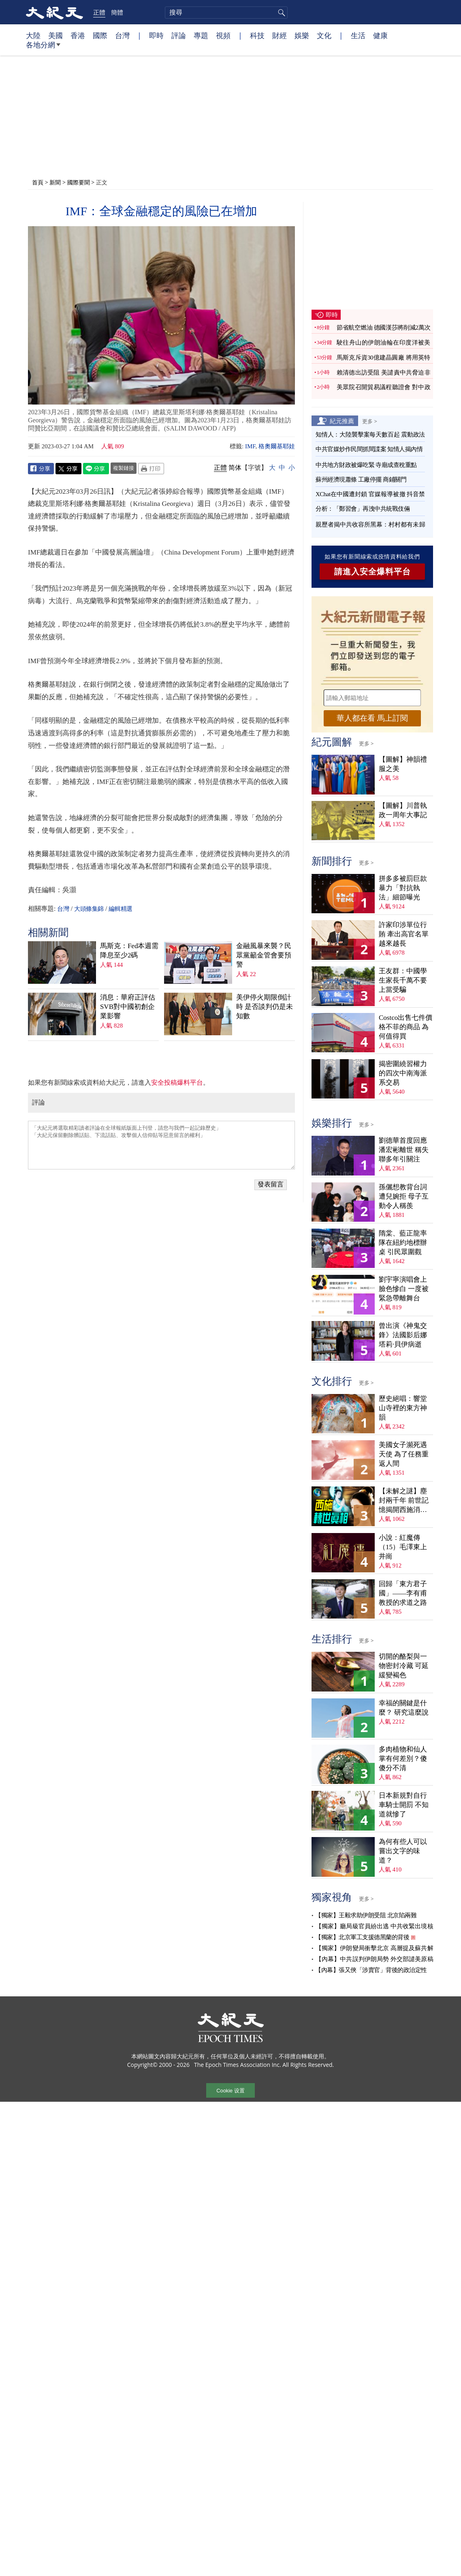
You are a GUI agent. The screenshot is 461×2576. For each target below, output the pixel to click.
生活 (358, 35)
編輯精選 (120, 909)
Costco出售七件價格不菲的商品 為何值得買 (405, 1027)
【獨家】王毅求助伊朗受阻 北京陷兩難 (365, 1915)
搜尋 (280, 12)
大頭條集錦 (89, 909)
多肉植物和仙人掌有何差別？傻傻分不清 (403, 1758)
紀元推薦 (342, 421)
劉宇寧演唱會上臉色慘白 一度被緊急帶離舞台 (404, 1289)
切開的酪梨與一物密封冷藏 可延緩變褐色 (404, 1666)
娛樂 (302, 35)
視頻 (223, 35)
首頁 (37, 182)
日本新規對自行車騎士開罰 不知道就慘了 (404, 1805)
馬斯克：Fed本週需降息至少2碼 (129, 950)
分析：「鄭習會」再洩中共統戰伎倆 (363, 508)
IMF (250, 446)
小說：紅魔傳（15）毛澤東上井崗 (403, 1547)
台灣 (122, 35)
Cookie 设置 (230, 2091)
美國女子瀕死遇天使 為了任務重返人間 (404, 1454)
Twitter (68, 468)
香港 (77, 35)
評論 (178, 35)
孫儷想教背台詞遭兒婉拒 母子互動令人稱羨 (404, 1196)
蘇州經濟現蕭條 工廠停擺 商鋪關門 (361, 479)
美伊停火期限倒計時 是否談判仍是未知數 (264, 1007)
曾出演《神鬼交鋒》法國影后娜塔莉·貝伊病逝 (403, 1335)
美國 (55, 35)
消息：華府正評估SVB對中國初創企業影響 (127, 1007)
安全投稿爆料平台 (177, 1082)
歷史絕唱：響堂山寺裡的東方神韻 (403, 1408)
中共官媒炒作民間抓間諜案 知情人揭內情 (369, 449)
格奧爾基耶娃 (276, 446)
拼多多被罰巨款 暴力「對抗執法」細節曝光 (403, 888)
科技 (257, 35)
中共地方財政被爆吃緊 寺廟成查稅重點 (366, 465)
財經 (279, 35)
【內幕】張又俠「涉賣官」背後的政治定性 (371, 1970)
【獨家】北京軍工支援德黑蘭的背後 (362, 1937)
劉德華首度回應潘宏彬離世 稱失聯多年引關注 (404, 1150)
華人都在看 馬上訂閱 (372, 718)
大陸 (33, 35)
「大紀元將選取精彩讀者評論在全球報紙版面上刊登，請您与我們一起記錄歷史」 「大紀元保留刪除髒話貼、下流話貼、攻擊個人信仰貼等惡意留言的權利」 (161, 1145)
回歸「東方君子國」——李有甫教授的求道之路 (403, 1593)
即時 (156, 35)
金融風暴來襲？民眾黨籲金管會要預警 (263, 955)
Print (151, 468)
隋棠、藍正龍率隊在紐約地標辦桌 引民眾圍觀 (403, 1242)
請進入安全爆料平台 (372, 571)
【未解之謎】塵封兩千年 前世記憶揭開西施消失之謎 (404, 1500)
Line (96, 468)
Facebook (41, 468)
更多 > (369, 421)
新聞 (55, 182)
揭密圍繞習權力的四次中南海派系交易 (403, 1073)
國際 (100, 35)
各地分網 (43, 48)
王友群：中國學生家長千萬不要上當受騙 (403, 980)
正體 (99, 12)
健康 (380, 35)
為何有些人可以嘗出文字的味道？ (403, 1851)
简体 (234, 467)
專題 (201, 35)
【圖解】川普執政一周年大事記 (403, 810)
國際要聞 (78, 182)
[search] (226, 12)
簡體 (117, 12)
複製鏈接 (123, 467)
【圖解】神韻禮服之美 (403, 764)
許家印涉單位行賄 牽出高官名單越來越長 (404, 934)
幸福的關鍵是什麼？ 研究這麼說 (404, 1707)
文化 (324, 35)
